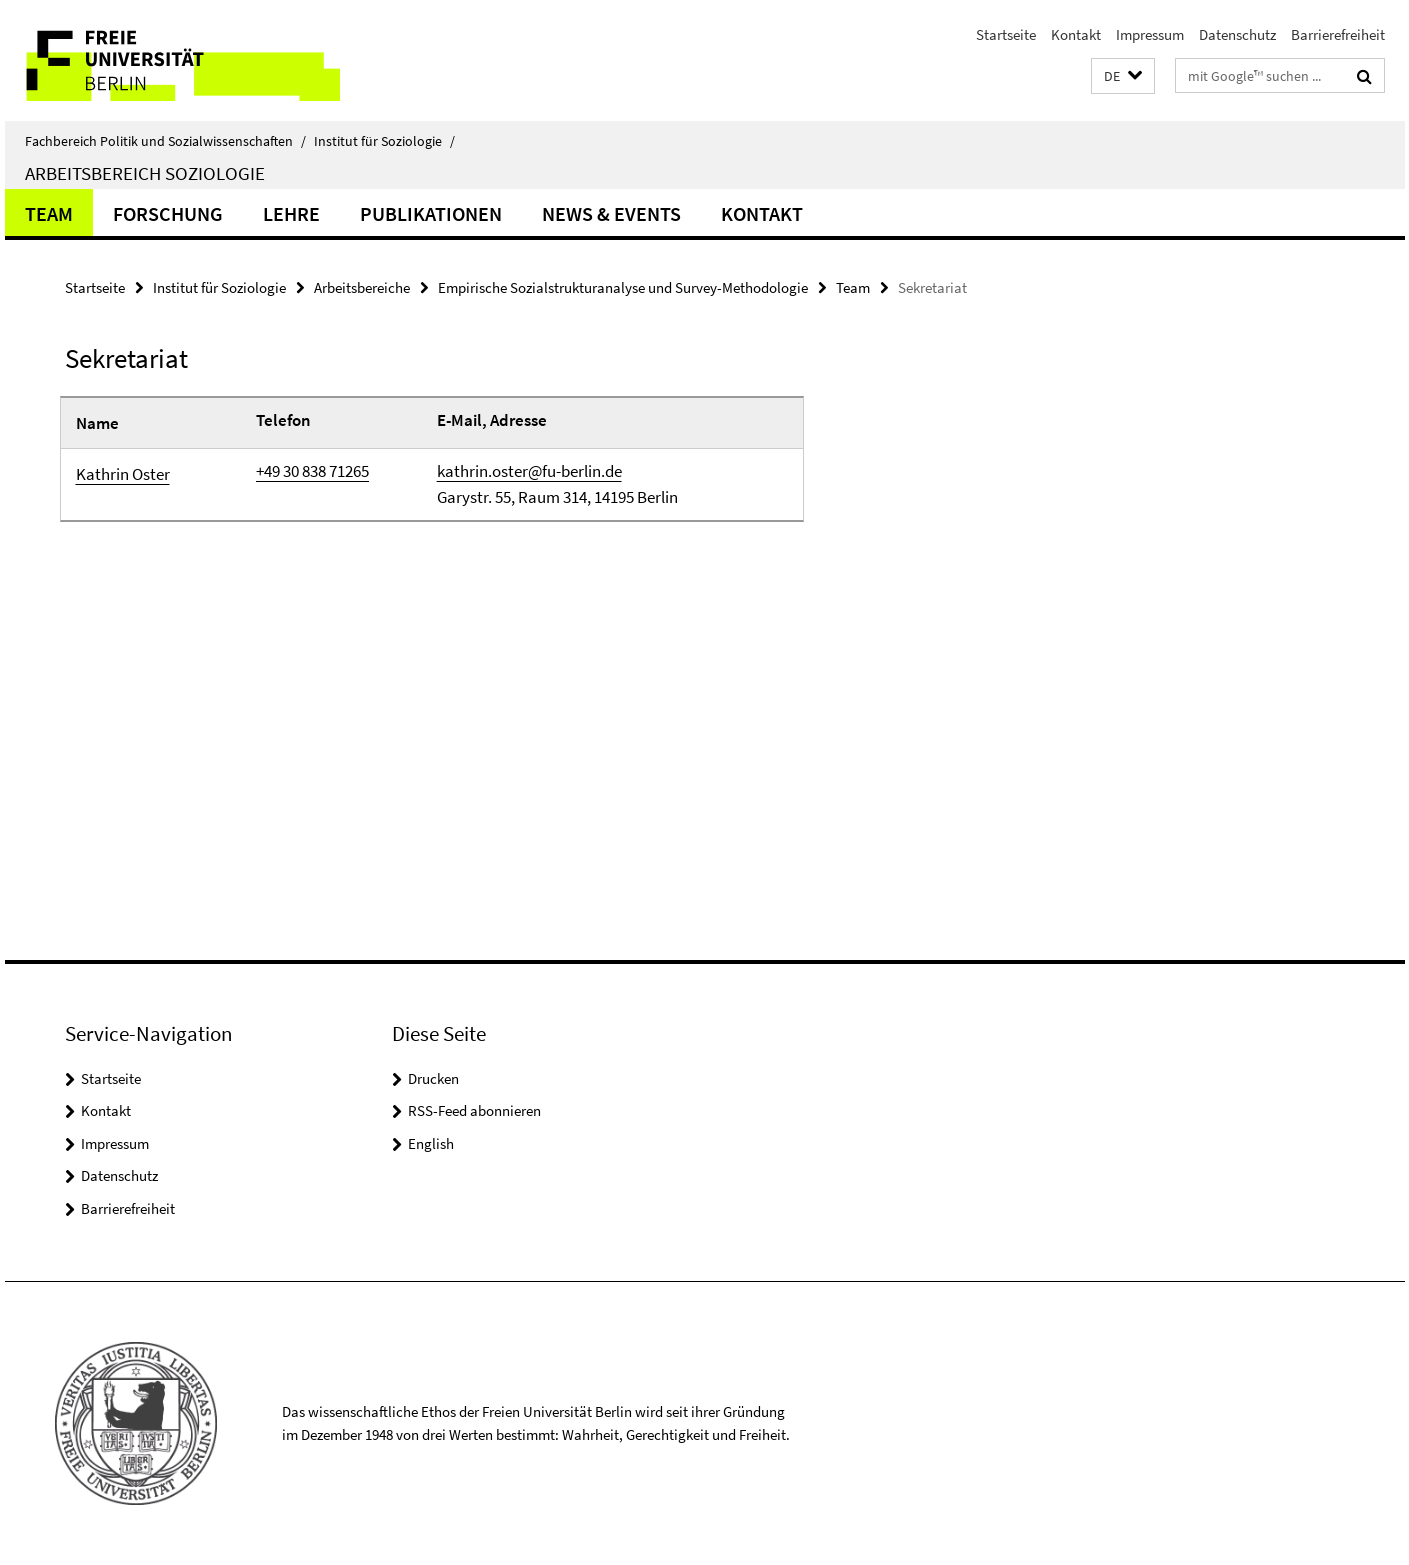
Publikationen (431, 213)
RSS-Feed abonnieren (474, 1110)
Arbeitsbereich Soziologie (145, 173)
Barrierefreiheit (1338, 34)
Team (49, 213)
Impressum (1150, 34)
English (431, 1143)
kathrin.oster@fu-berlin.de (529, 471)
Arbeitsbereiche (362, 287)
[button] (1123, 76)
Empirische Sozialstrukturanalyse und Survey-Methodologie (623, 287)
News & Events (611, 213)
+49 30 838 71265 (312, 471)
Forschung (168, 213)
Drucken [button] (433, 1078)
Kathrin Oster (123, 474)
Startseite (1006, 34)
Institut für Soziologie (384, 141)
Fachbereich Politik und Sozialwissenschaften (165, 141)
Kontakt (1076, 34)
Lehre (291, 213)
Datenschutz (1237, 34)
